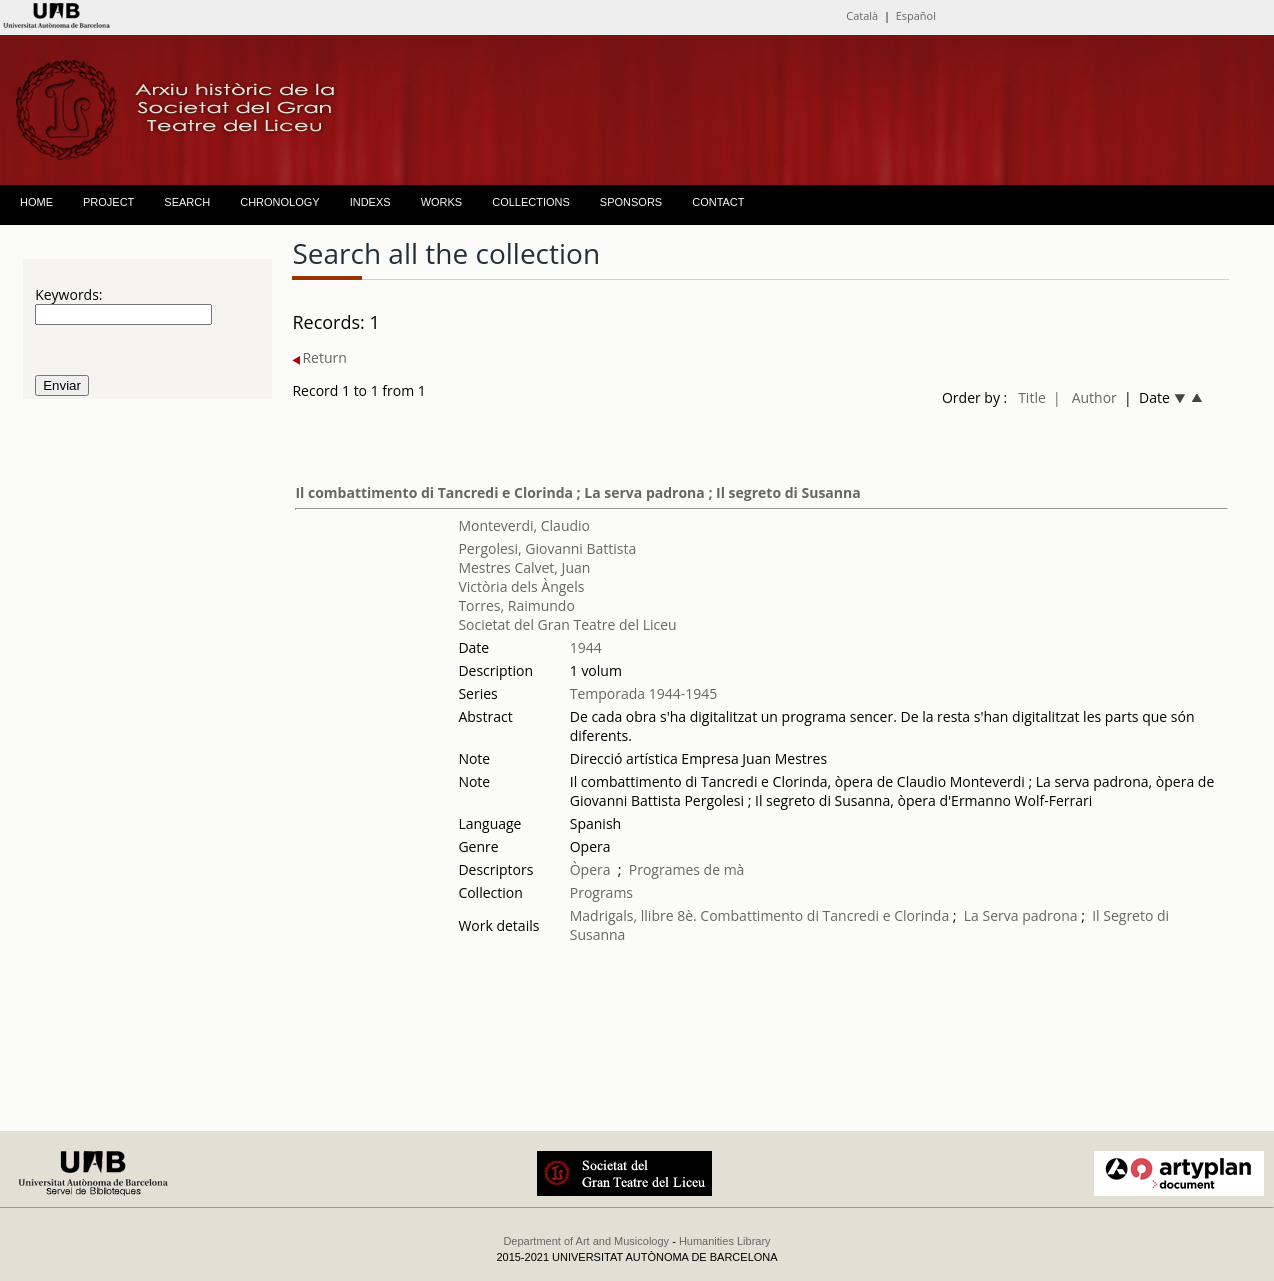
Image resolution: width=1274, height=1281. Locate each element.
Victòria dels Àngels (521, 586)
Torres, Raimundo (516, 605)
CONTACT (718, 202)
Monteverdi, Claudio (524, 525)
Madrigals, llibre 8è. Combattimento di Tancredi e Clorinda (759, 915)
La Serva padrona (1021, 915)
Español (916, 15)
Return (319, 357)
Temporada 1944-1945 (644, 693)
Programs (601, 892)
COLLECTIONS (531, 202)
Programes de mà (687, 869)
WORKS (442, 202)
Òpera (590, 869)
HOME (36, 202)
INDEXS (370, 202)
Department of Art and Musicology (586, 1241)
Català (862, 15)
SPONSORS (631, 202)
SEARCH (187, 202)
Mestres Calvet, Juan (524, 567)
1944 (586, 647)
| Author (1085, 397)
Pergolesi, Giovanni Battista (547, 548)
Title (1032, 397)
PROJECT (108, 202)
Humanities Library (725, 1241)
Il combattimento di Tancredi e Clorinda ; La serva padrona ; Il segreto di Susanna (577, 492)
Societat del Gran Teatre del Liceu (567, 624)
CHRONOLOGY (279, 202)
